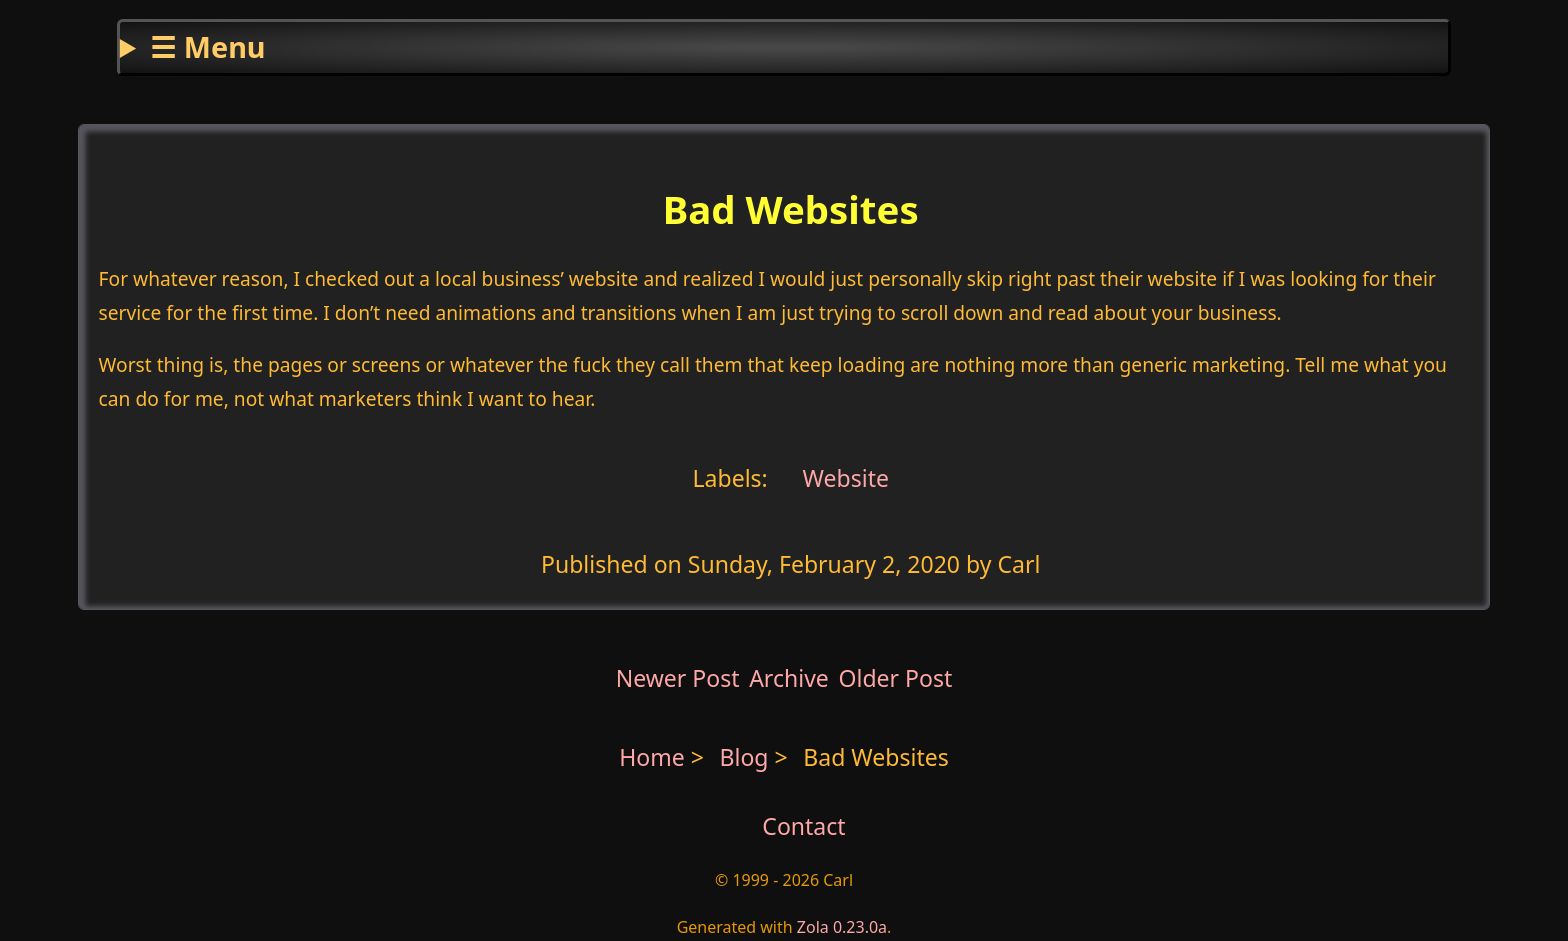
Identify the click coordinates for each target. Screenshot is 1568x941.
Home (652, 757)
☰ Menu (207, 46)
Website (843, 478)
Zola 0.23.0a (842, 927)
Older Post (895, 678)
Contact (803, 826)
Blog (747, 757)
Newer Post (678, 678)
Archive (789, 678)
